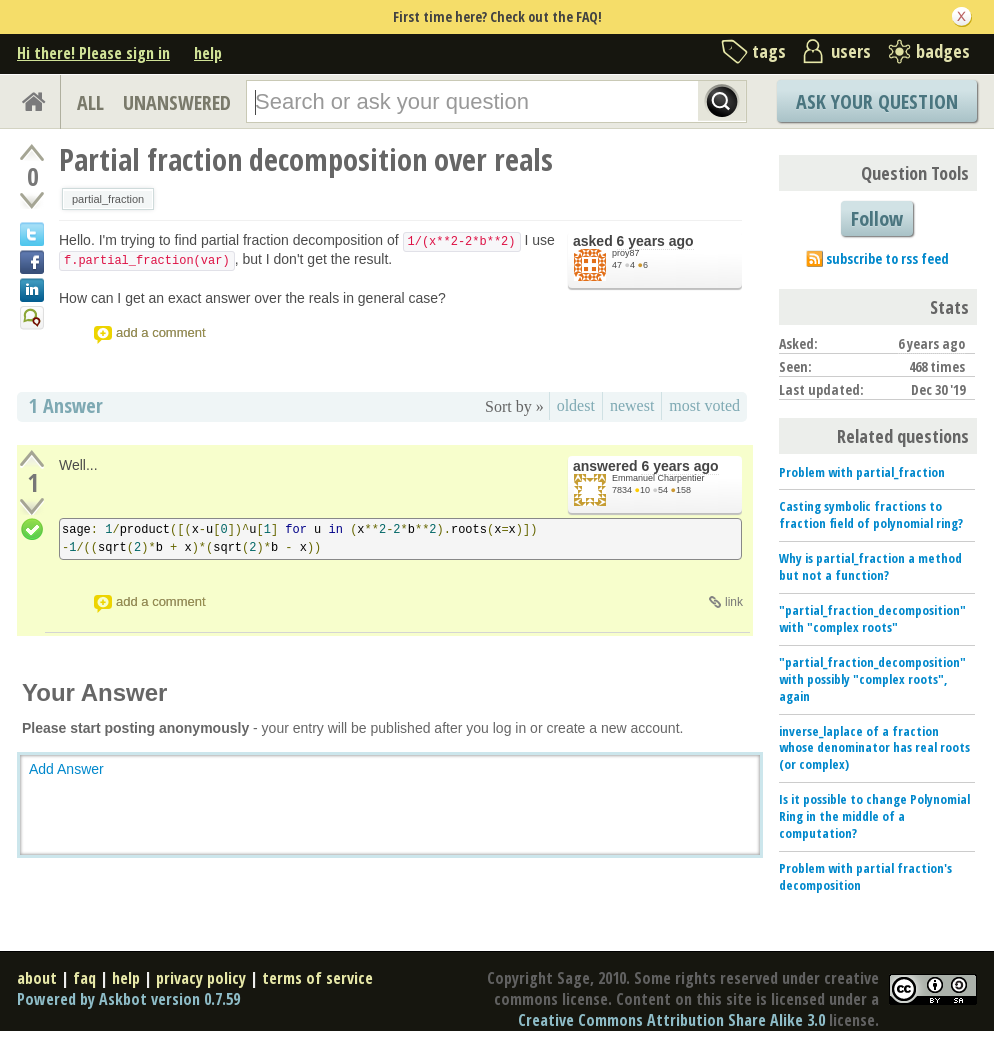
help (208, 53)
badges (943, 51)
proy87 (626, 253)
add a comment (161, 332)
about (37, 978)
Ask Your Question (877, 101)
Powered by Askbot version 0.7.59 (128, 999)
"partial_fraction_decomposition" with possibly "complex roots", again (872, 679)
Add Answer (66, 769)
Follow (877, 218)
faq (84, 978)
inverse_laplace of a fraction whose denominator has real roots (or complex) (874, 748)
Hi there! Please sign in (93, 53)
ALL (90, 102)
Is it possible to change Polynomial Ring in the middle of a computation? (874, 816)
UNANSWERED (177, 102)
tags (769, 51)
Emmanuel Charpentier (658, 478)
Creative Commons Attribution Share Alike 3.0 (671, 1020)
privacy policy (201, 978)
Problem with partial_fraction (862, 472)
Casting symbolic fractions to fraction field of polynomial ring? (871, 514)
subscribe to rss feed (887, 258)
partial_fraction (108, 199)
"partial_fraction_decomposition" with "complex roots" (872, 618)
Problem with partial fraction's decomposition (865, 876)
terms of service (317, 978)
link (734, 602)
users (851, 51)
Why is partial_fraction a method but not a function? (870, 566)
